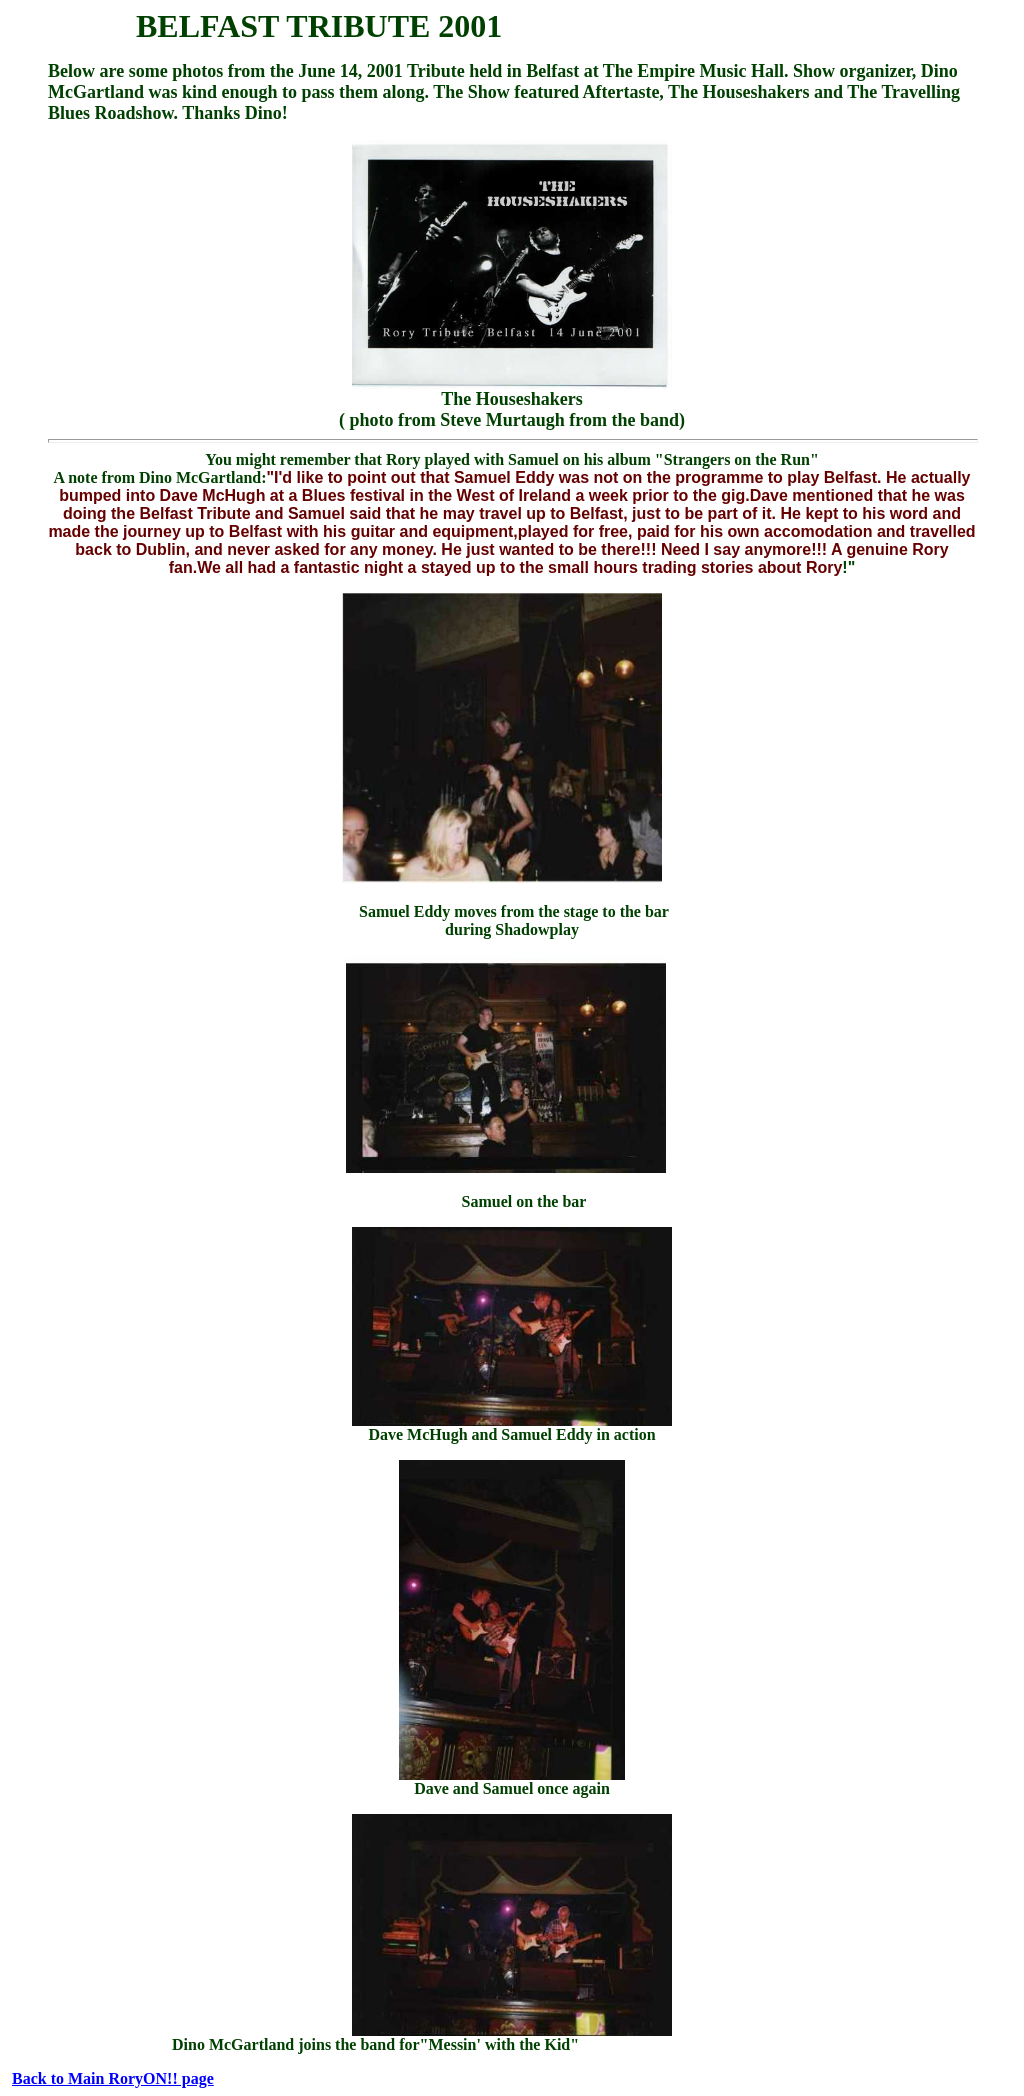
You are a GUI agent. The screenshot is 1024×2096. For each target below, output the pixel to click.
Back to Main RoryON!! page (113, 2078)
